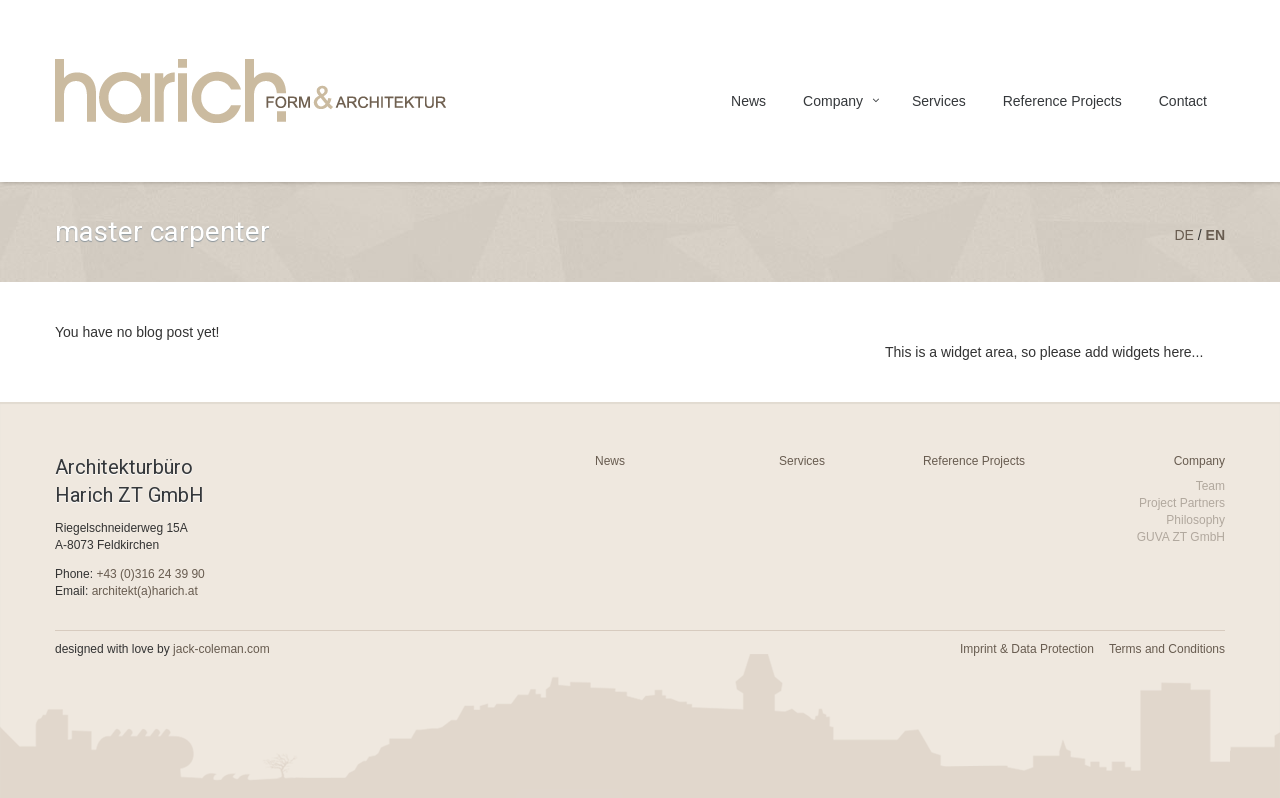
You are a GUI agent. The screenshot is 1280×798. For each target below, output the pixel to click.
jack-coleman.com (221, 649)
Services (939, 101)
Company (833, 101)
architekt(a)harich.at (145, 591)
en (1215, 235)
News (748, 101)
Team (1210, 486)
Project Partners (1182, 503)
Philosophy (1195, 520)
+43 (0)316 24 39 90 (150, 574)
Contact (1183, 101)
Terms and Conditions (1167, 649)
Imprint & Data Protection (1027, 649)
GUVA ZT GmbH (1181, 537)
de (1183, 235)
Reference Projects (1062, 101)
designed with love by (162, 649)
